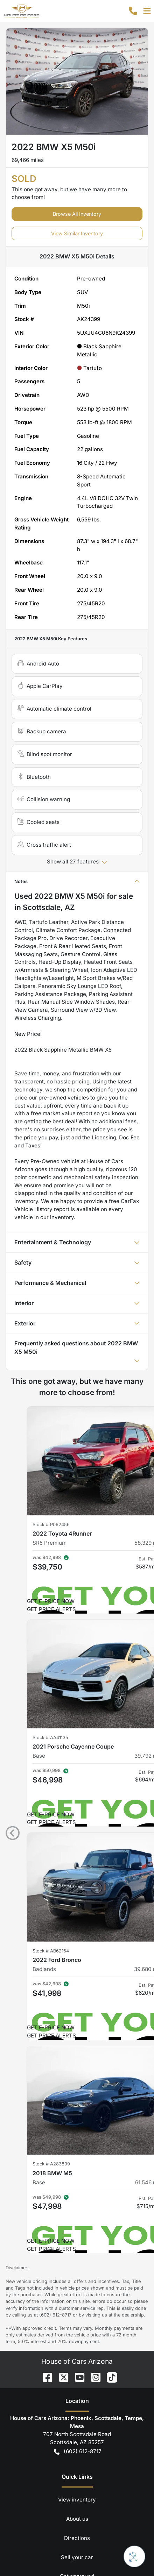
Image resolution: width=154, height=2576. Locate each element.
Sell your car (77, 2280)
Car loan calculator (77, 2319)
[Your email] (77, 2468)
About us (77, 2242)
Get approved (77, 2300)
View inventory (77, 2223)
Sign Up (77, 2487)
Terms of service (77, 2357)
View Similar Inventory (77, 233)
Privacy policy (77, 2338)
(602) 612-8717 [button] (78, 2175)
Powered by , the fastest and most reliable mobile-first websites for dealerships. (77, 2541)
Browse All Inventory (77, 214)
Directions (77, 2261)
